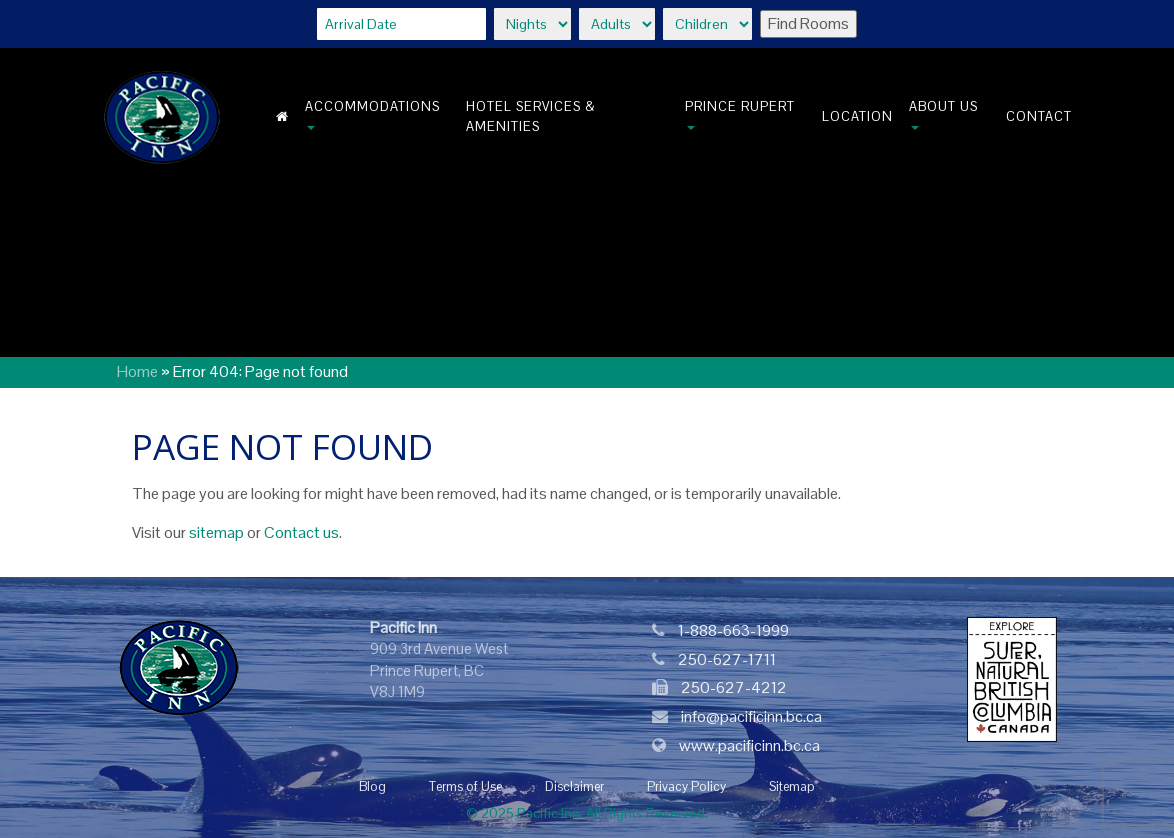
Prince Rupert (740, 114)
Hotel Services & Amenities (531, 116)
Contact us (301, 532)
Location (857, 116)
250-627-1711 (727, 659)
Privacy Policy (686, 786)
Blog (372, 786)
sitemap (216, 532)
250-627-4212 (734, 687)
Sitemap (792, 786)
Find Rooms (808, 23)
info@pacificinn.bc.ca (751, 716)
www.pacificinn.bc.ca (749, 745)
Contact (1039, 116)
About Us (943, 114)
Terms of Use (465, 786)
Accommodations (372, 114)
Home (137, 371)
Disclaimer (574, 786)
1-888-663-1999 (733, 630)
